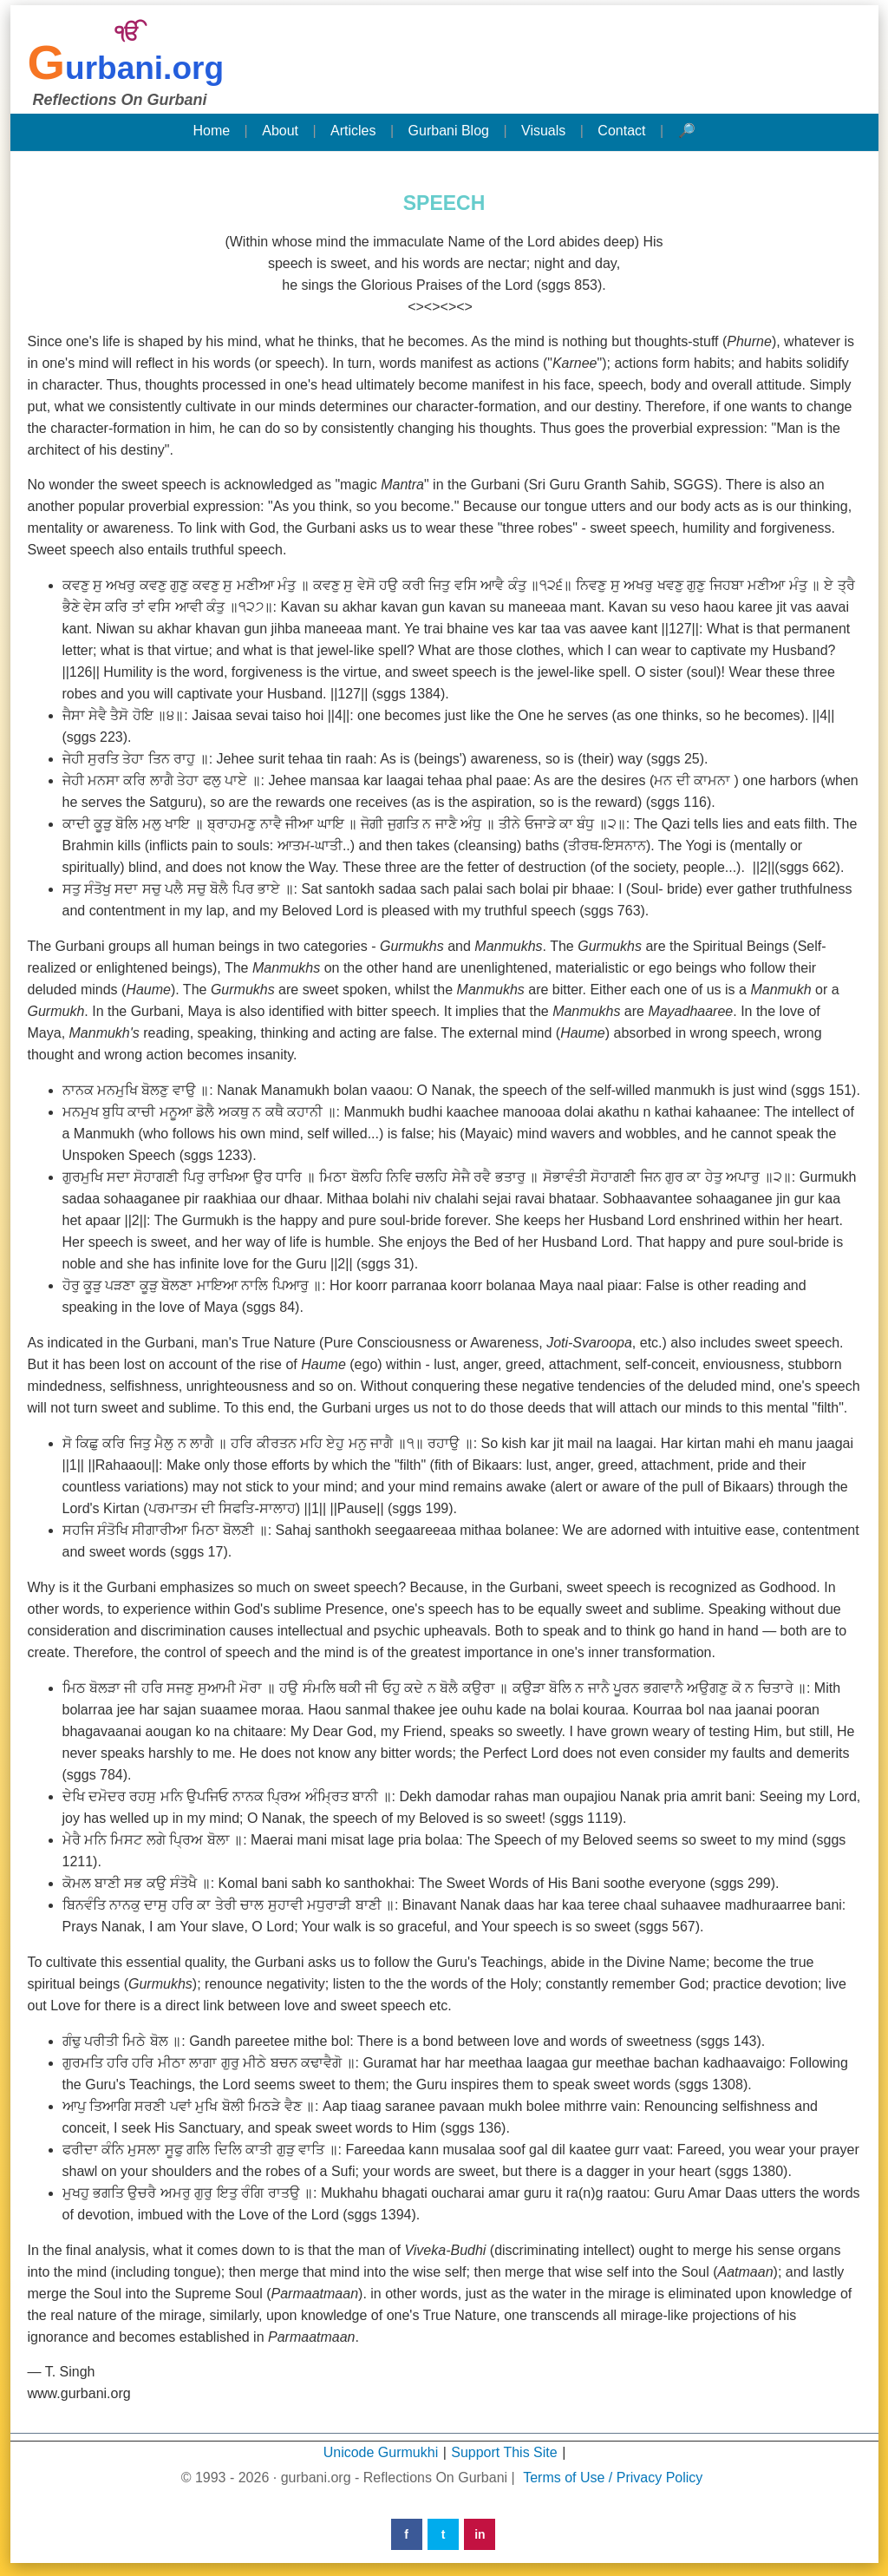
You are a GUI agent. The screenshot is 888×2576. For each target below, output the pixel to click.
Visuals (543, 130)
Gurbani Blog (448, 130)
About (280, 130)
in (479, 2534)
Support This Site (504, 2452)
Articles (352, 130)
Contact (621, 130)
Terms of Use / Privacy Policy (612, 2477)
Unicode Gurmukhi (381, 2452)
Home (211, 130)
